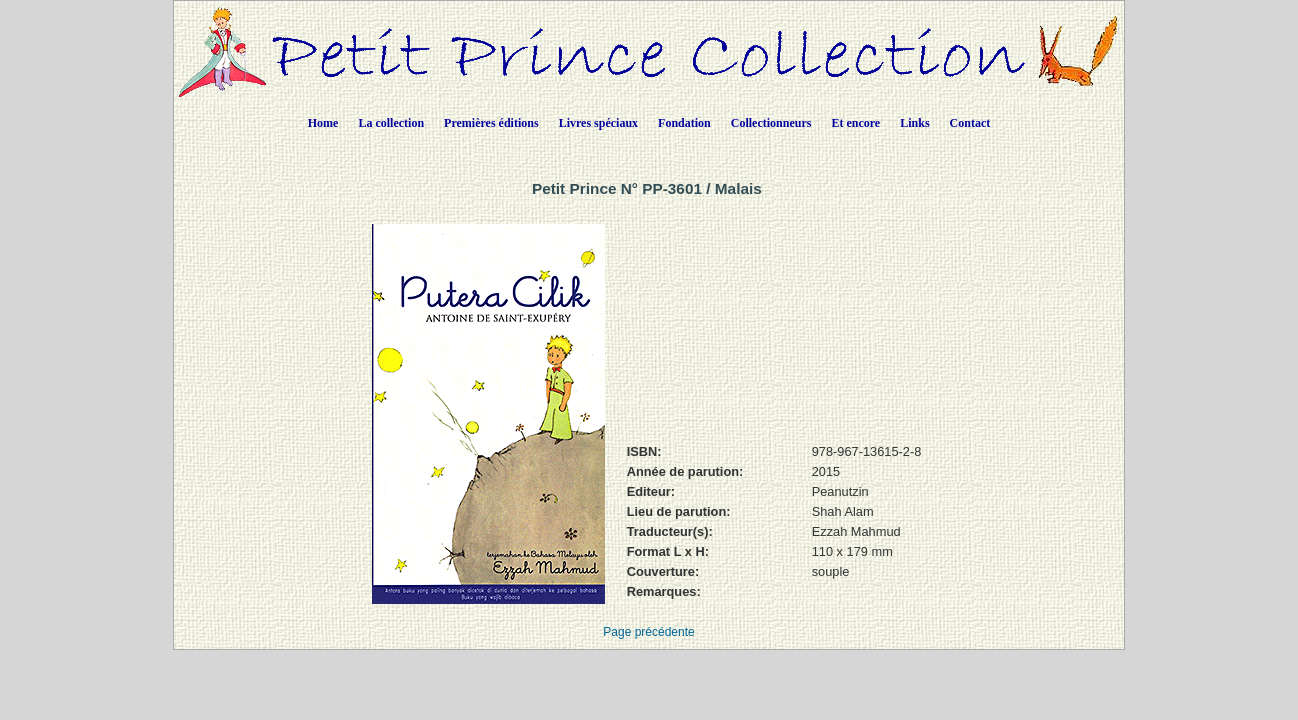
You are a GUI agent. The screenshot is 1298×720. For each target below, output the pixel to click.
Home (323, 123)
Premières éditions (491, 123)
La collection (391, 123)
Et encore (855, 123)
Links (914, 123)
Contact (970, 123)
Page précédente (648, 632)
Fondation (684, 123)
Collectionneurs (771, 123)
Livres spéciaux (598, 123)
